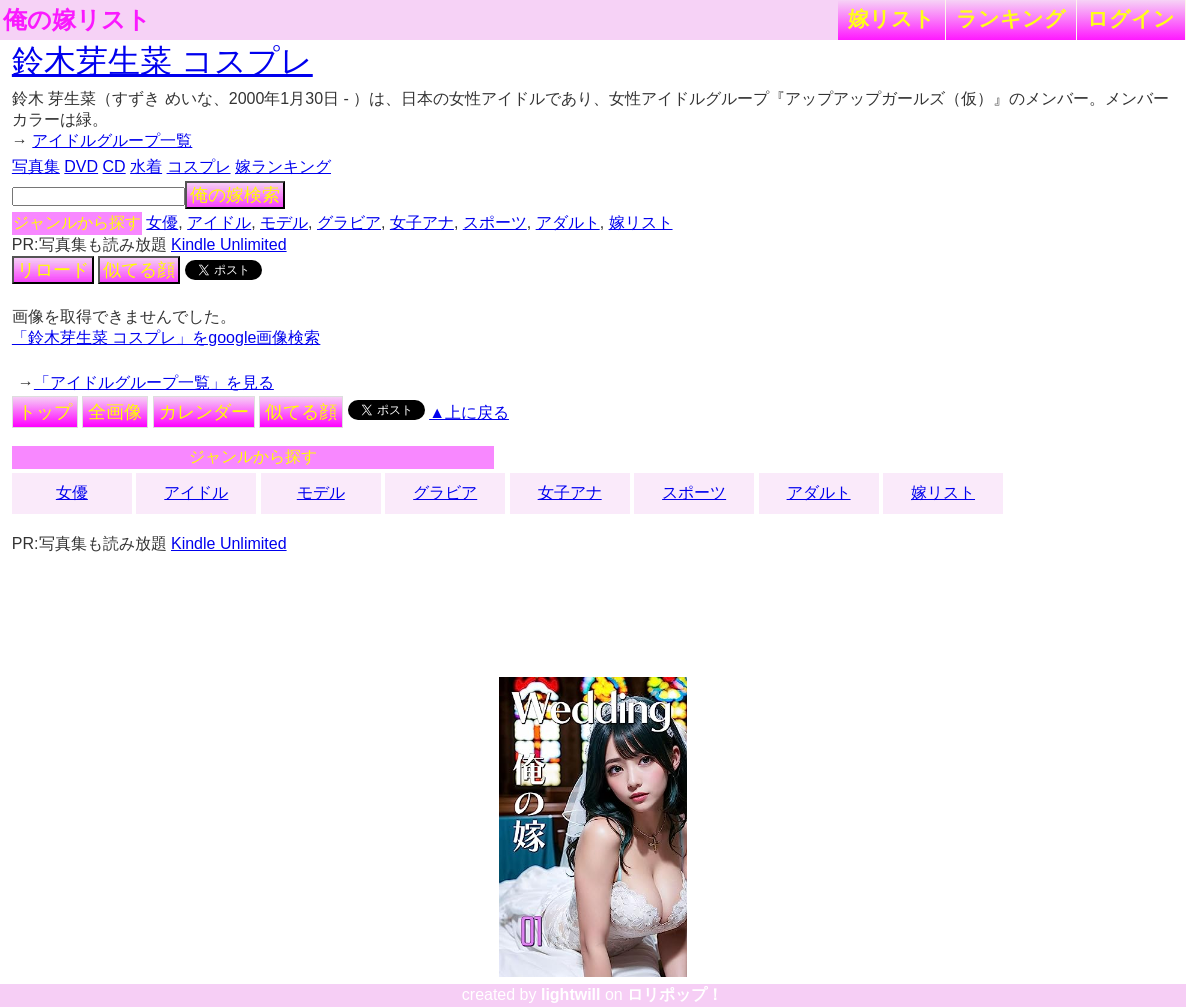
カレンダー (204, 412)
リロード (53, 270)
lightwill (571, 994)
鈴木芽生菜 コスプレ (162, 61)
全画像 (115, 412)
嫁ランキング (283, 166)
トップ (45, 412)
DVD (81, 166)
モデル (284, 222)
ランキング (1011, 18)
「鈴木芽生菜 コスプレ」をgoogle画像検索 (166, 337)
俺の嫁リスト (77, 20)
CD (114, 166)
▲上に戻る (469, 412)
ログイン (1131, 18)
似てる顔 (139, 270)
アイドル (219, 222)
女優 (162, 222)
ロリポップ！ (675, 994)
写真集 (36, 166)
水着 (146, 166)
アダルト (568, 222)
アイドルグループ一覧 (112, 140)
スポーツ (495, 222)
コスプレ (199, 166)
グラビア (349, 222)
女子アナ (422, 222)
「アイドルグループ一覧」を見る (154, 382)
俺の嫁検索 (235, 195)
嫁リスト (891, 18)
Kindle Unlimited (229, 244)
